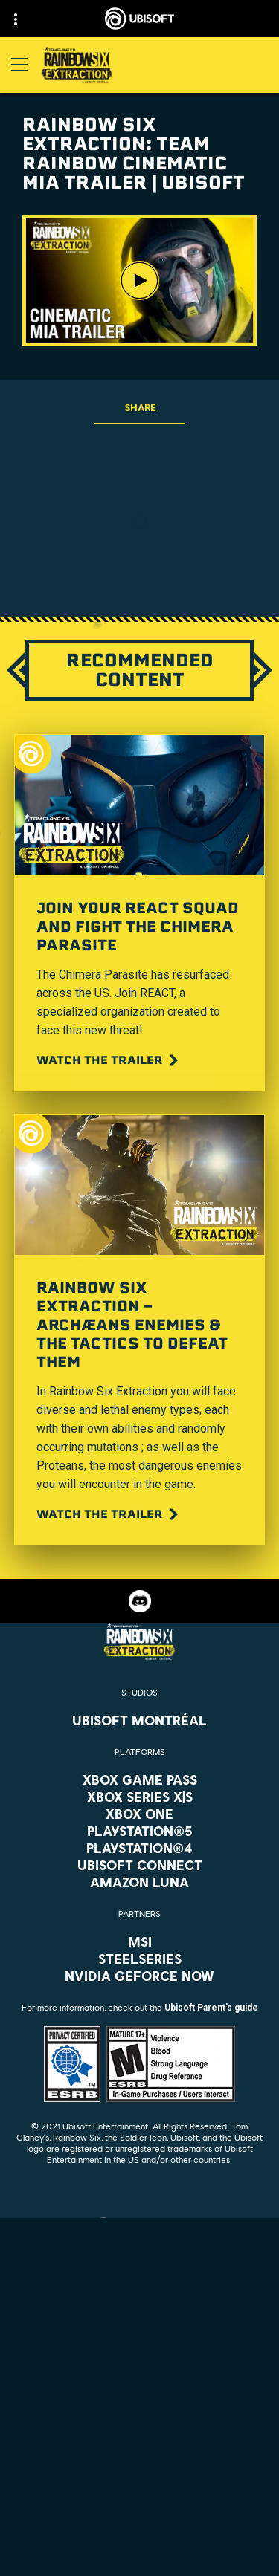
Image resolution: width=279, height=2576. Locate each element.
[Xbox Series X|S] (139, 1796)
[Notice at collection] (139, 2517)
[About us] (139, 2384)
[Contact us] (139, 2454)
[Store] (139, 2347)
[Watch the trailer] (109, 1060)
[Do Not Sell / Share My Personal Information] (139, 2538)
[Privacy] (139, 2475)
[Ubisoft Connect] (139, 2365)
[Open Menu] (19, 64)
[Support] (139, 2421)
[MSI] (139, 1941)
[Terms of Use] (139, 2496)
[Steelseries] (139, 1958)
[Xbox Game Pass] (139, 1779)
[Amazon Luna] (139, 1882)
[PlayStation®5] (139, 1830)
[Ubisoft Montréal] (139, 1720)
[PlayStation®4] (139, 1847)
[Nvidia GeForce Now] (139, 1975)
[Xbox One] (139, 1813)
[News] (139, 2402)
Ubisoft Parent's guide (211, 2007)
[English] (140, 2224)
